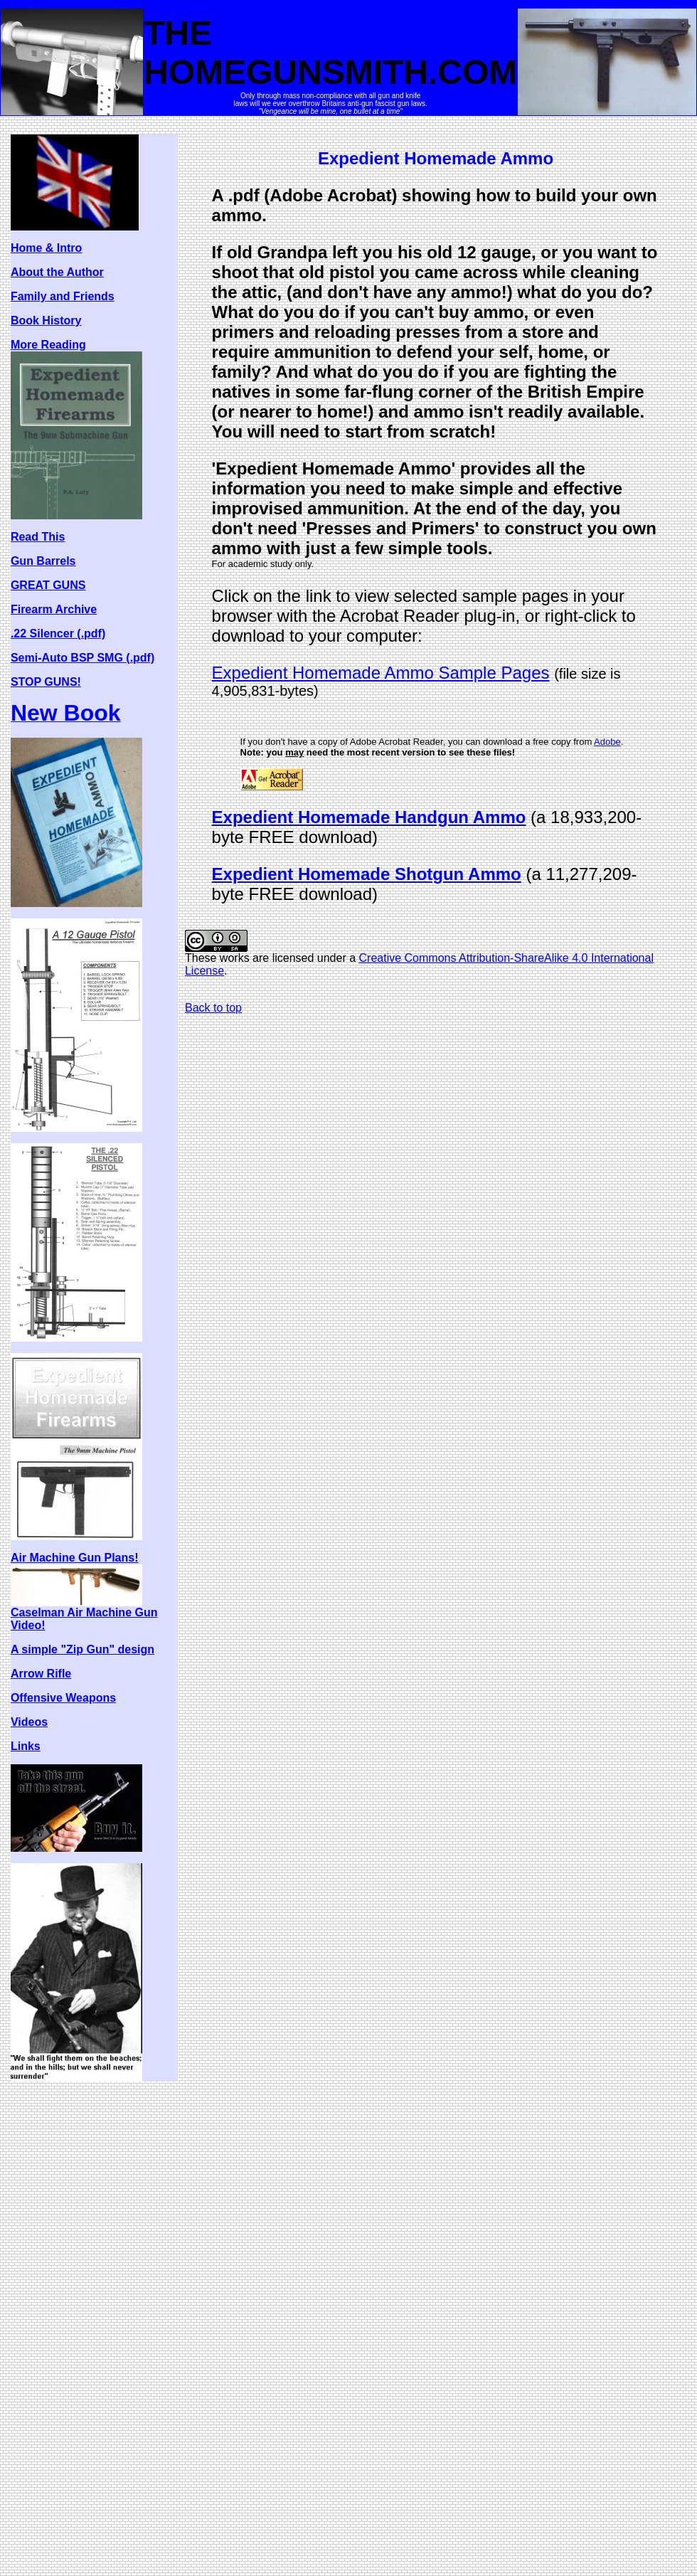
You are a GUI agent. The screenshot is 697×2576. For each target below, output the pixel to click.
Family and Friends (63, 296)
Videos (29, 1722)
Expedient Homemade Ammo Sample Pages (381, 672)
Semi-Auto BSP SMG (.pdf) (82, 658)
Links (26, 1746)
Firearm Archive (54, 609)
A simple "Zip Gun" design (82, 1649)
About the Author (57, 272)
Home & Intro (46, 248)
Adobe (607, 741)
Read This (38, 537)
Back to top (213, 1008)
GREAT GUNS (48, 585)
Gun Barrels (43, 561)
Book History (46, 320)
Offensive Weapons (63, 1698)
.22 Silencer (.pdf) (58, 633)
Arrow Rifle (41, 1674)
